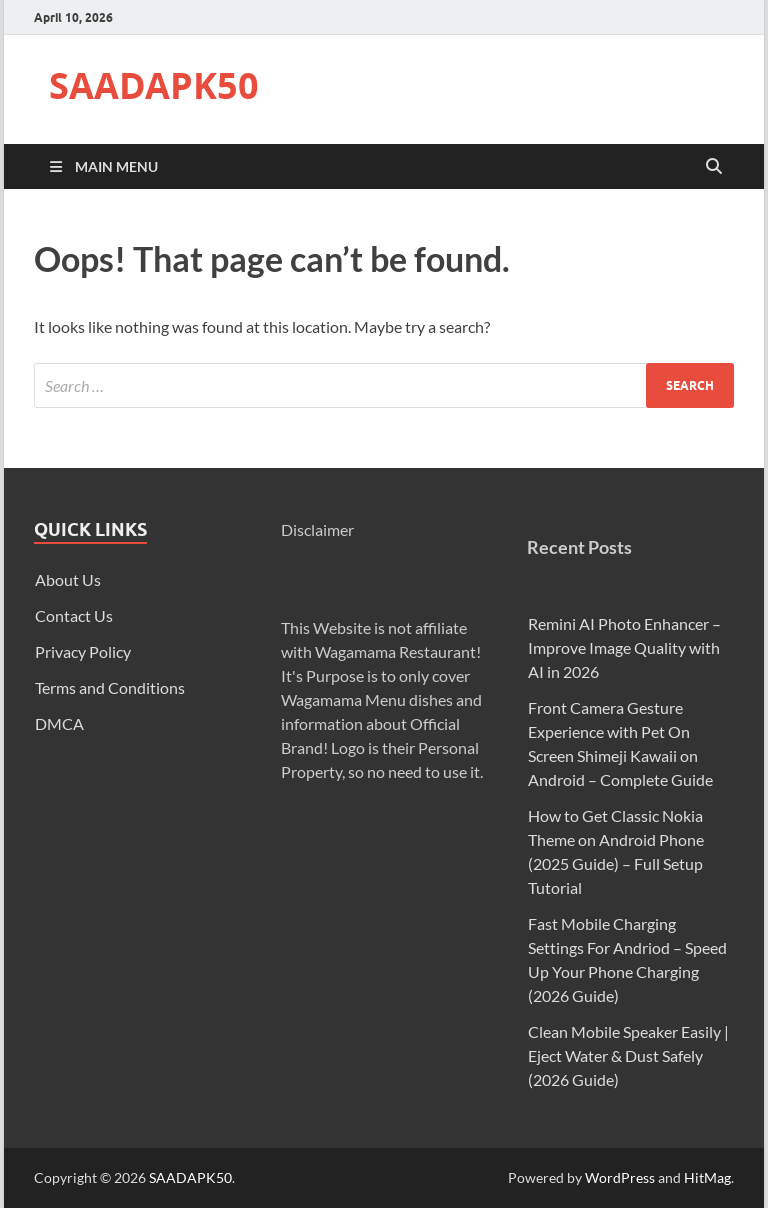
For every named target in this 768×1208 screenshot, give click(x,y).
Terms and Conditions (110, 687)
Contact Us (74, 615)
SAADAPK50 (154, 85)
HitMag (707, 1177)
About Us (68, 579)
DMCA (59, 723)
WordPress (620, 1177)
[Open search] (714, 167)
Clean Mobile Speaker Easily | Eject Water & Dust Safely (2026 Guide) (628, 1055)
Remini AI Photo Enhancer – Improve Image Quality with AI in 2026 (624, 647)
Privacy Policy (83, 651)
